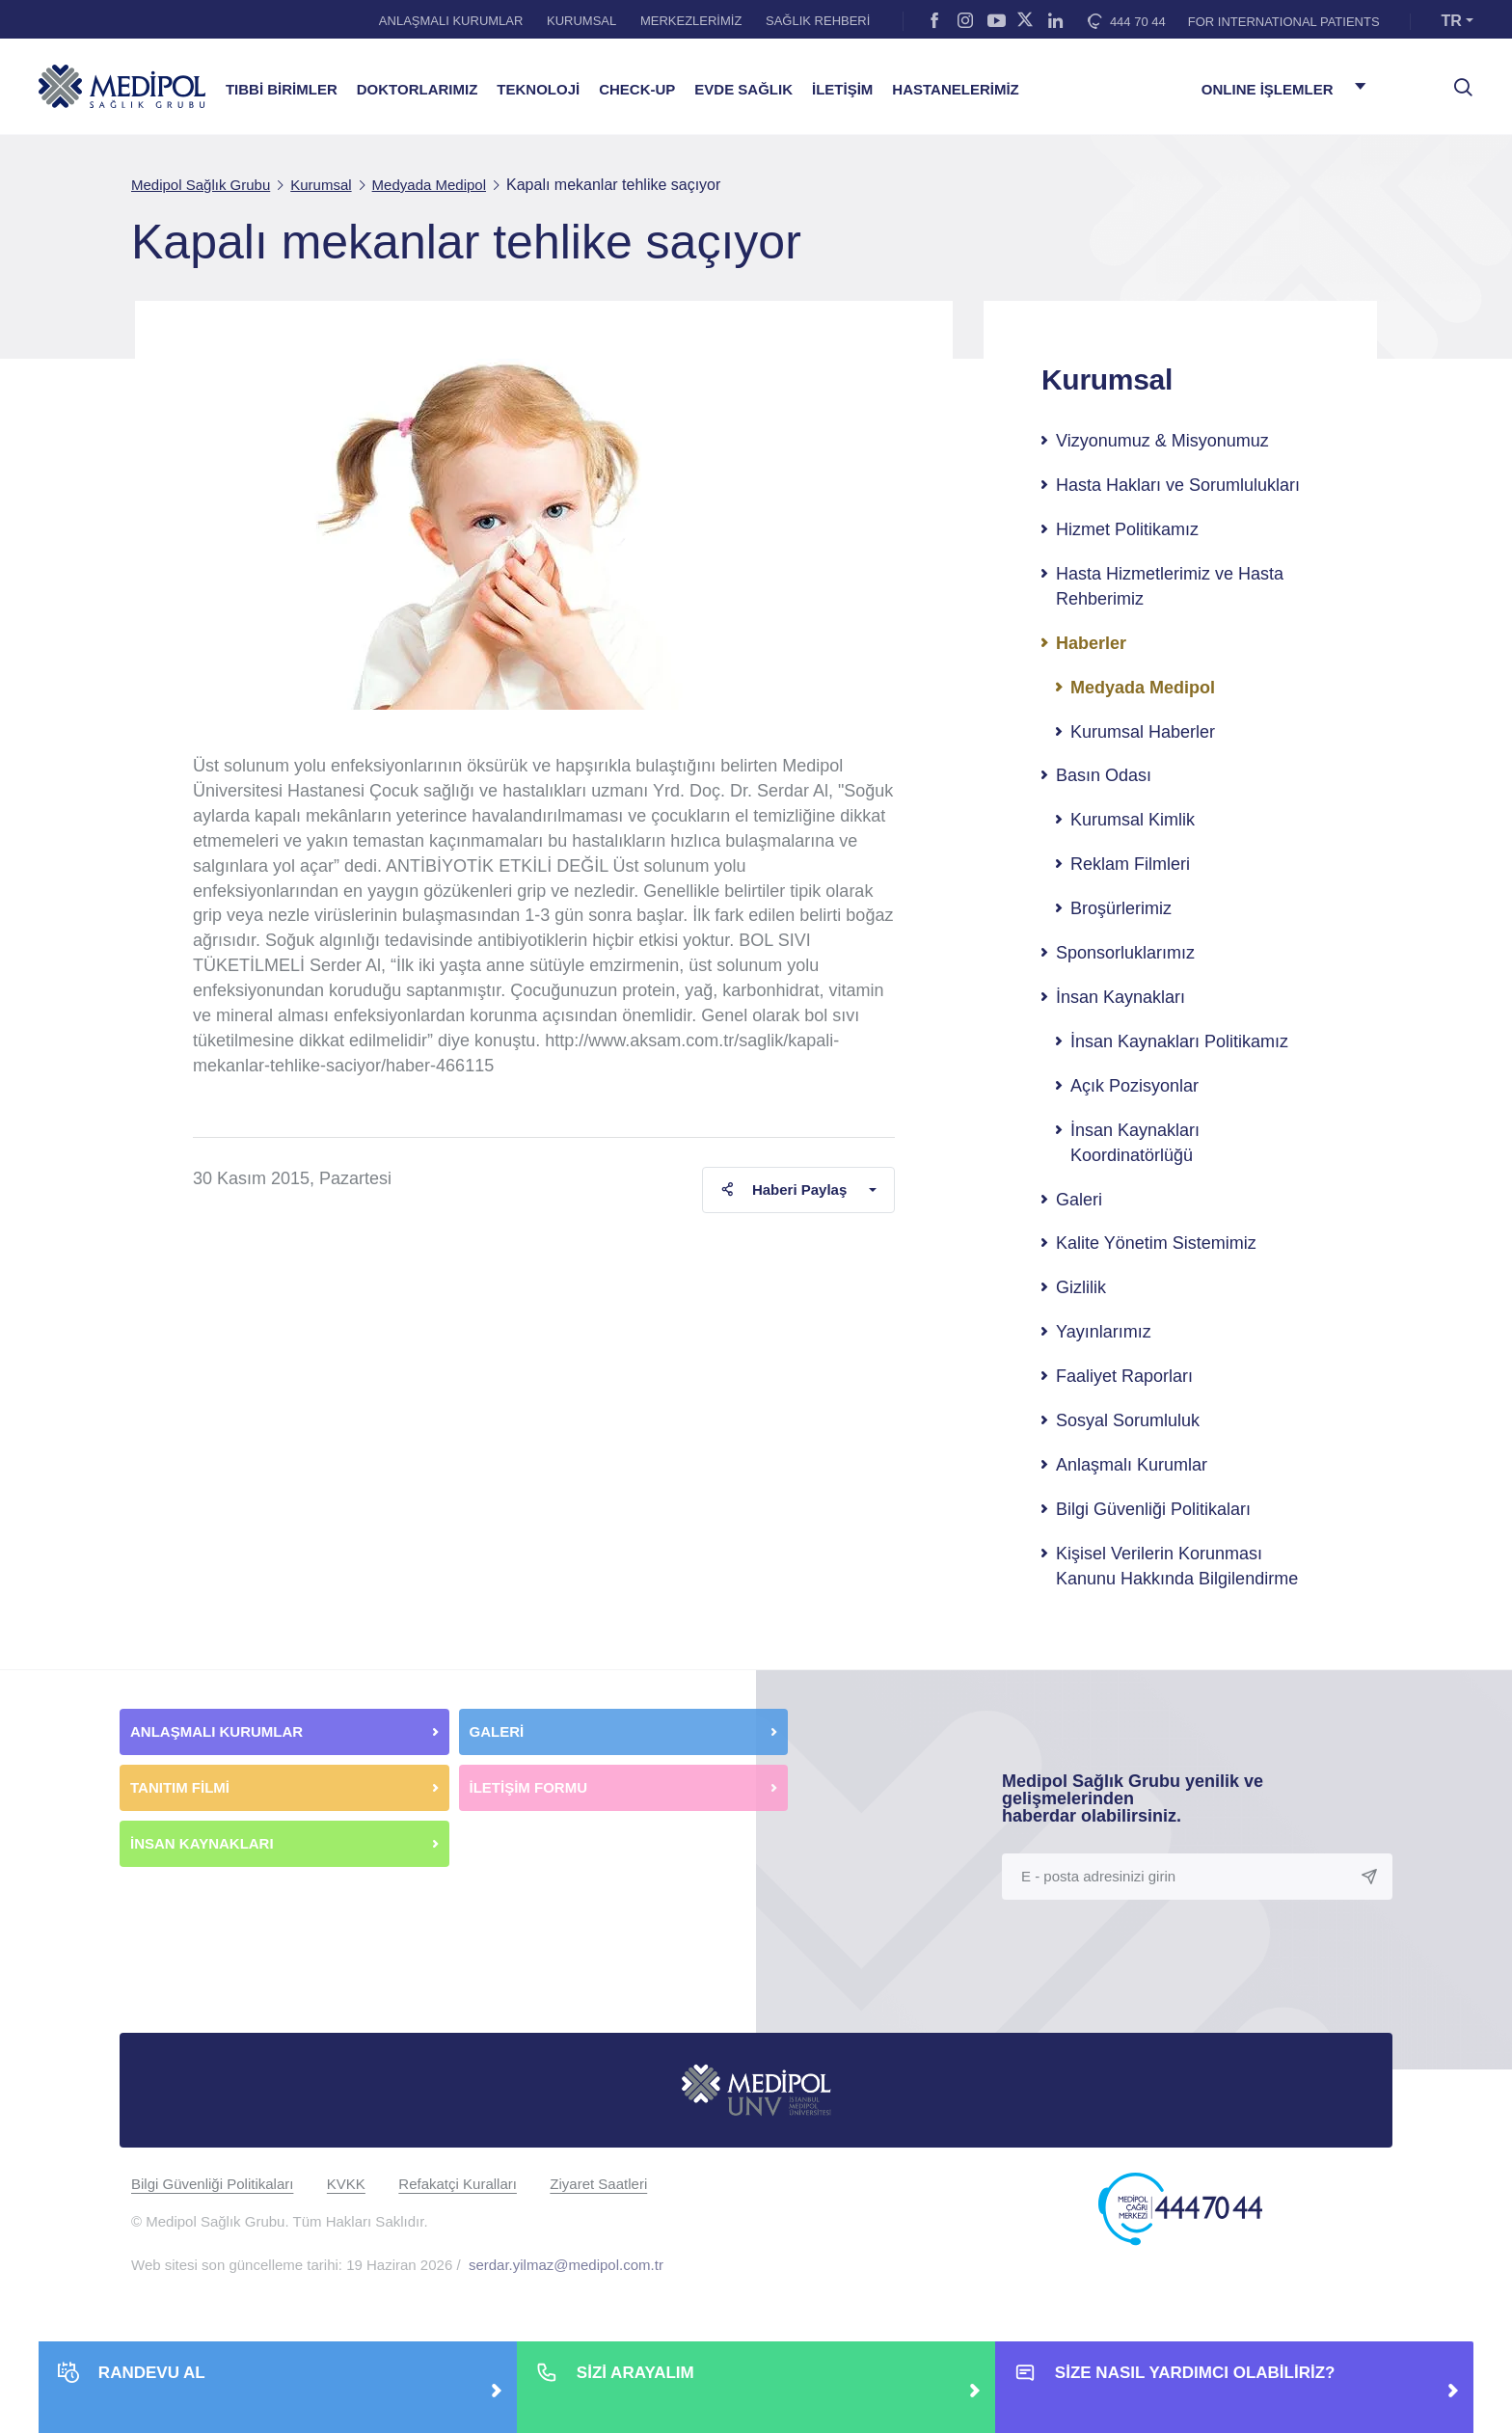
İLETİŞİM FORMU (529, 1787)
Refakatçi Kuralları (457, 2184)
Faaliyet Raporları (1124, 1376)
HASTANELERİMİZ (955, 89)
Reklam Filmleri (1130, 864)
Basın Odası (1103, 775)
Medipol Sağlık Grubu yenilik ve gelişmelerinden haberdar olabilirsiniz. (1132, 1798)
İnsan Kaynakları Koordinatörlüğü (1135, 1143)
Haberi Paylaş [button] (783, 1189)
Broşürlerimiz (1121, 908)
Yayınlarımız (1103, 1331)
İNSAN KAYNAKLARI (204, 1843)
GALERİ (497, 1731)
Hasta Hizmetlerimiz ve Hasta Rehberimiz (1169, 586)
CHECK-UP (637, 89)
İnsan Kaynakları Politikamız (1179, 1041)
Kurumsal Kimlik (1132, 819)
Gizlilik (1081, 1287)
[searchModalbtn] (1456, 80)
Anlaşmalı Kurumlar (1131, 1464)
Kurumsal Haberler (1142, 732)
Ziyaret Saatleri (598, 2184)
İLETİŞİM (842, 89)
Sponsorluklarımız (1125, 952)
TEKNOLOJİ (538, 89)
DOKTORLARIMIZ (417, 89)
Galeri (1079, 1199)
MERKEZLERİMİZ (691, 21)
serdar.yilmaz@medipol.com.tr (566, 2265)
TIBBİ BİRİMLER (282, 89)
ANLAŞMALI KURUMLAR (451, 21)
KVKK (346, 2184)
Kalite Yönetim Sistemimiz (1156, 1243)
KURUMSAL (581, 21)
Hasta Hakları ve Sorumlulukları (1178, 485)
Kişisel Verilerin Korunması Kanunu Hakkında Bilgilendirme (1177, 1566)
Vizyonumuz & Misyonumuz (1162, 440)
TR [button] (1452, 21)
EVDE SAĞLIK (743, 89)
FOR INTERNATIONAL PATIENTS (1284, 21)
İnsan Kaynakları (1120, 997)
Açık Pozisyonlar (1134, 1085)
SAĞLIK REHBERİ (818, 21)
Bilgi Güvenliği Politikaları (1153, 1509)
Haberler (1091, 643)
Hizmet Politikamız (1127, 529)
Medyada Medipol (1142, 687)
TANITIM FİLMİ (180, 1787)
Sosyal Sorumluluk (1128, 1420)
